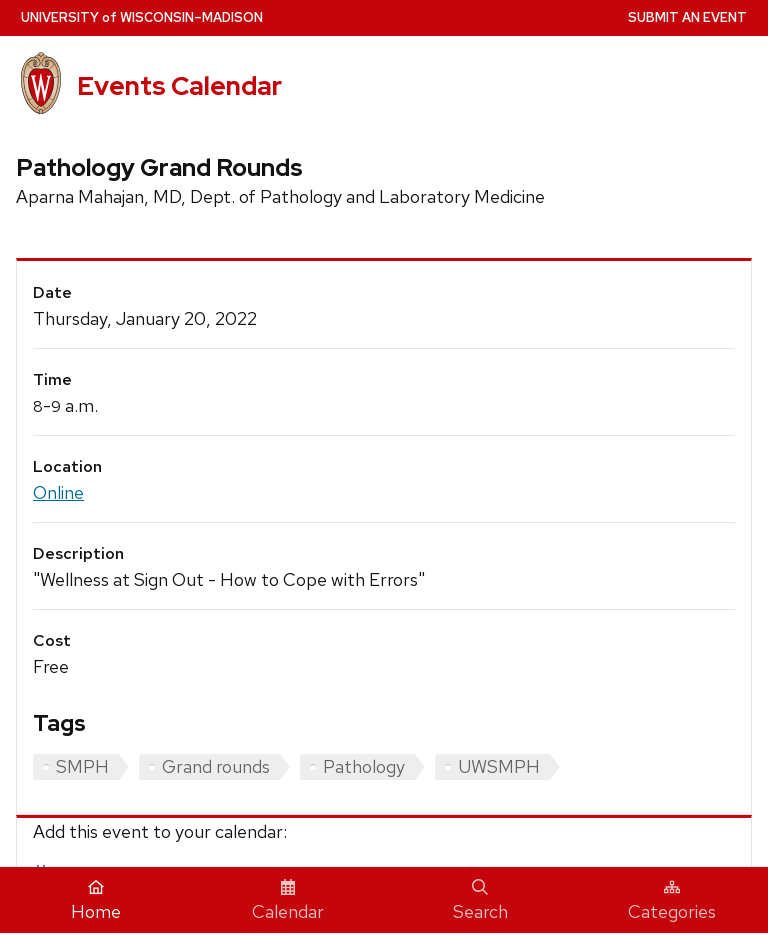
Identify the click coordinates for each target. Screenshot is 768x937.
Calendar (288, 901)
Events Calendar (179, 86)
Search (480, 901)
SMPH (82, 766)
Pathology (364, 766)
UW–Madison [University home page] (142, 17)
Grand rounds (216, 766)
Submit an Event (687, 17)
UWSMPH (499, 766)
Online (58, 492)
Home (96, 901)
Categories (672, 901)
